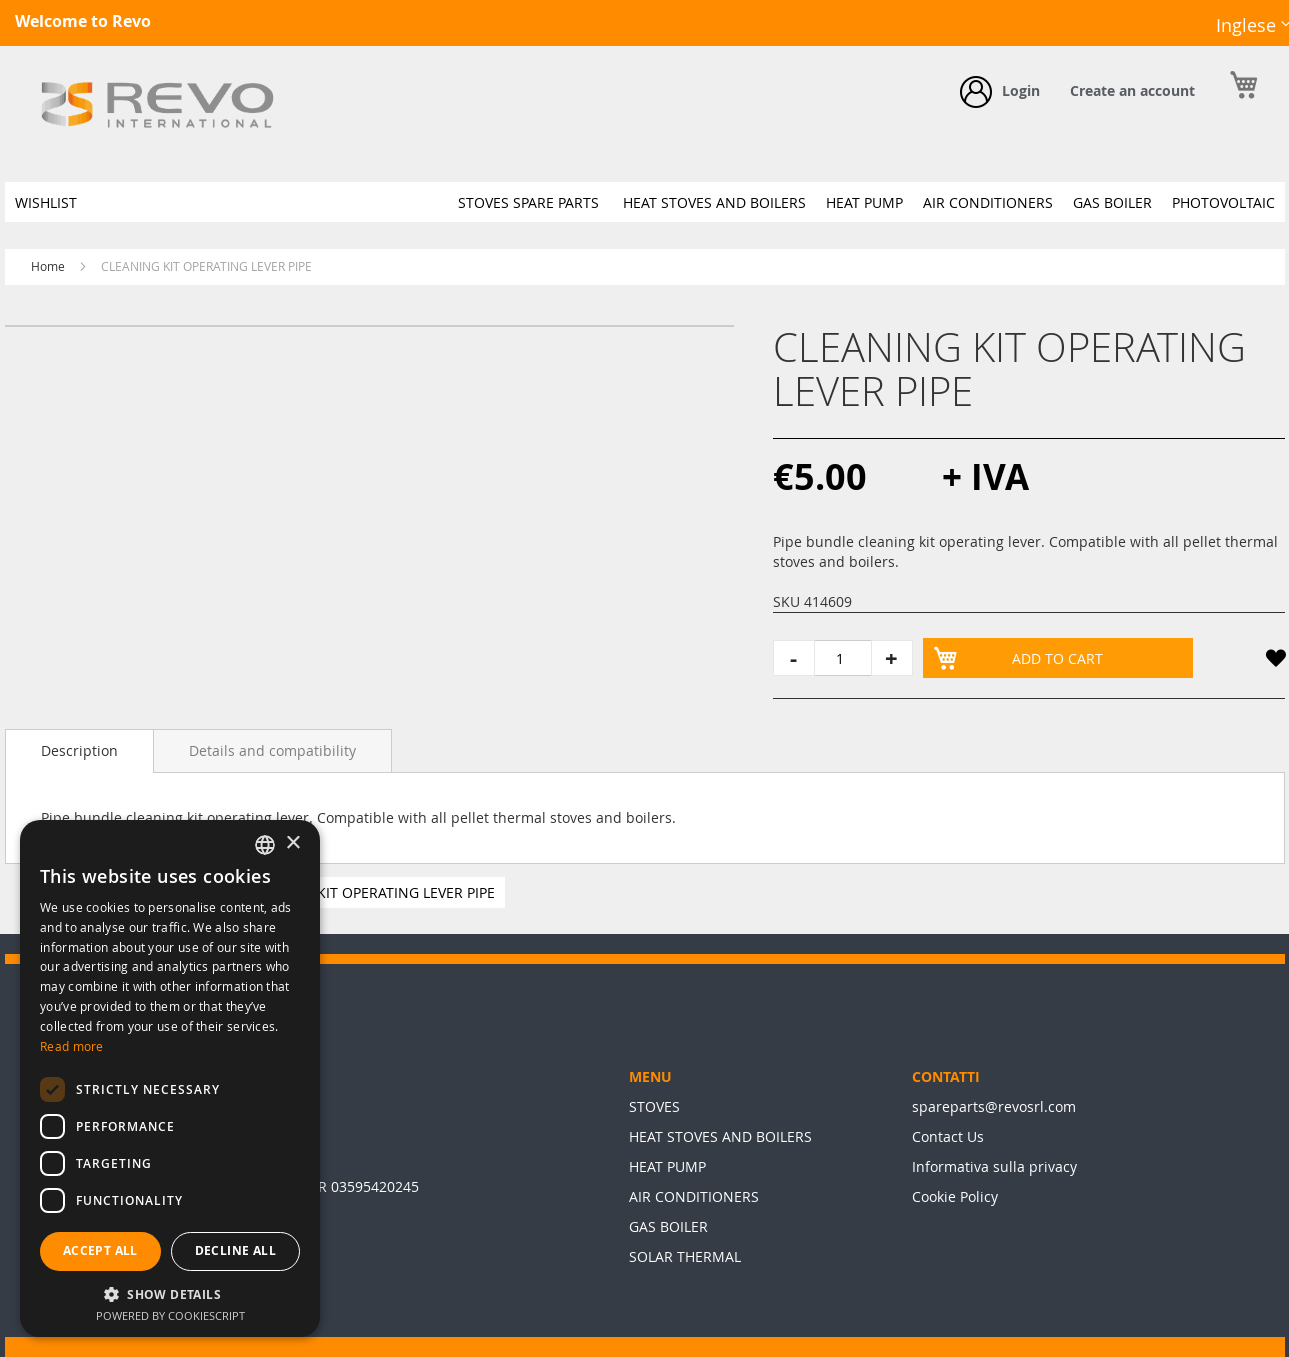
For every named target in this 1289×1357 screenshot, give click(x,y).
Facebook (1152, 41)
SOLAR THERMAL (685, 1256)
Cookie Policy (955, 1196)
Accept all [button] (100, 1250)
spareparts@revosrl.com (994, 1106)
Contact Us (948, 1136)
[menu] (645, 202)
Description (79, 750)
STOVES (654, 1106)
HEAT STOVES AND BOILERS (720, 1136)
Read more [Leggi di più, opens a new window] (72, 1046)
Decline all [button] (235, 1250)
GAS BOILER (668, 1226)
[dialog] (170, 1078)
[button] (1275, 661)
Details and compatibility (272, 750)
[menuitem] (46, 202)
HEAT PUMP (667, 1166)
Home (48, 266)
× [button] (292, 843)
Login (1021, 90)
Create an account (1132, 90)
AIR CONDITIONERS (694, 1196)
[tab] (79, 751)
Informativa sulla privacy (994, 1166)
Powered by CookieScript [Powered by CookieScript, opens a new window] (170, 1315)
